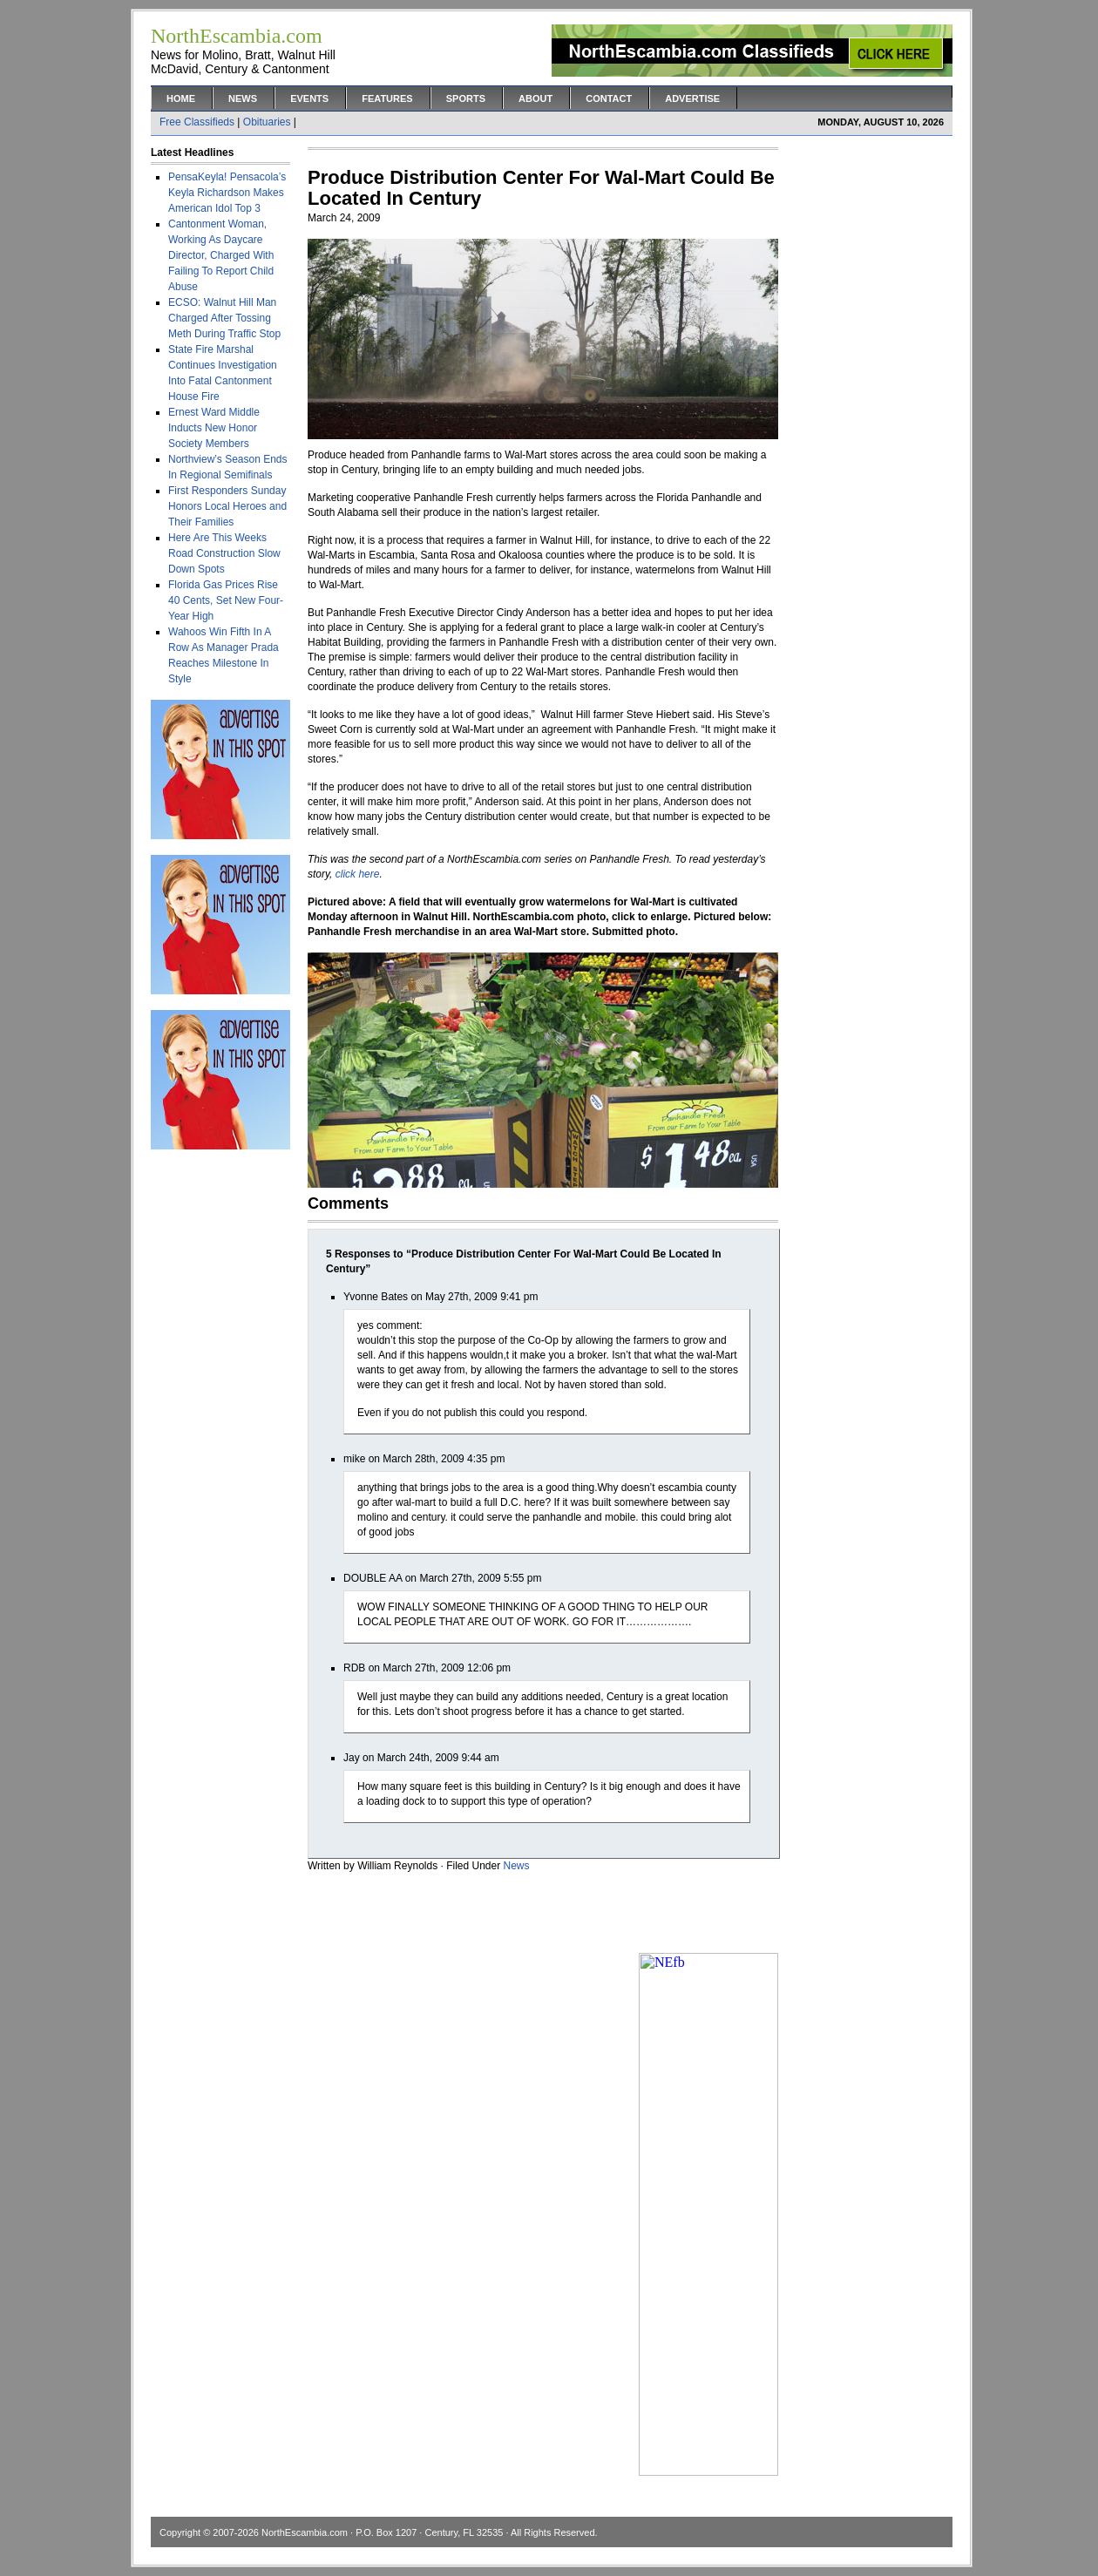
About (535, 98)
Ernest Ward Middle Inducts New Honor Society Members (214, 428)
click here (358, 874)
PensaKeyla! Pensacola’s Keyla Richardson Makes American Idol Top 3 (227, 192)
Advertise (692, 98)
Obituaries (267, 122)
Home (180, 98)
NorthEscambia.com (304, 2532)
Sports (465, 98)
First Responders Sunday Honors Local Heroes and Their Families (227, 506)
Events (309, 98)
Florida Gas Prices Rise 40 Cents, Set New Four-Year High (225, 600)
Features (387, 98)
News (242, 98)
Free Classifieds (196, 122)
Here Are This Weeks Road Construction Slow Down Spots (224, 553)
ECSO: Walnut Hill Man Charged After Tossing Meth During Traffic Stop (224, 318)
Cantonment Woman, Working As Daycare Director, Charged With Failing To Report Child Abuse (221, 255)
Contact (609, 98)
